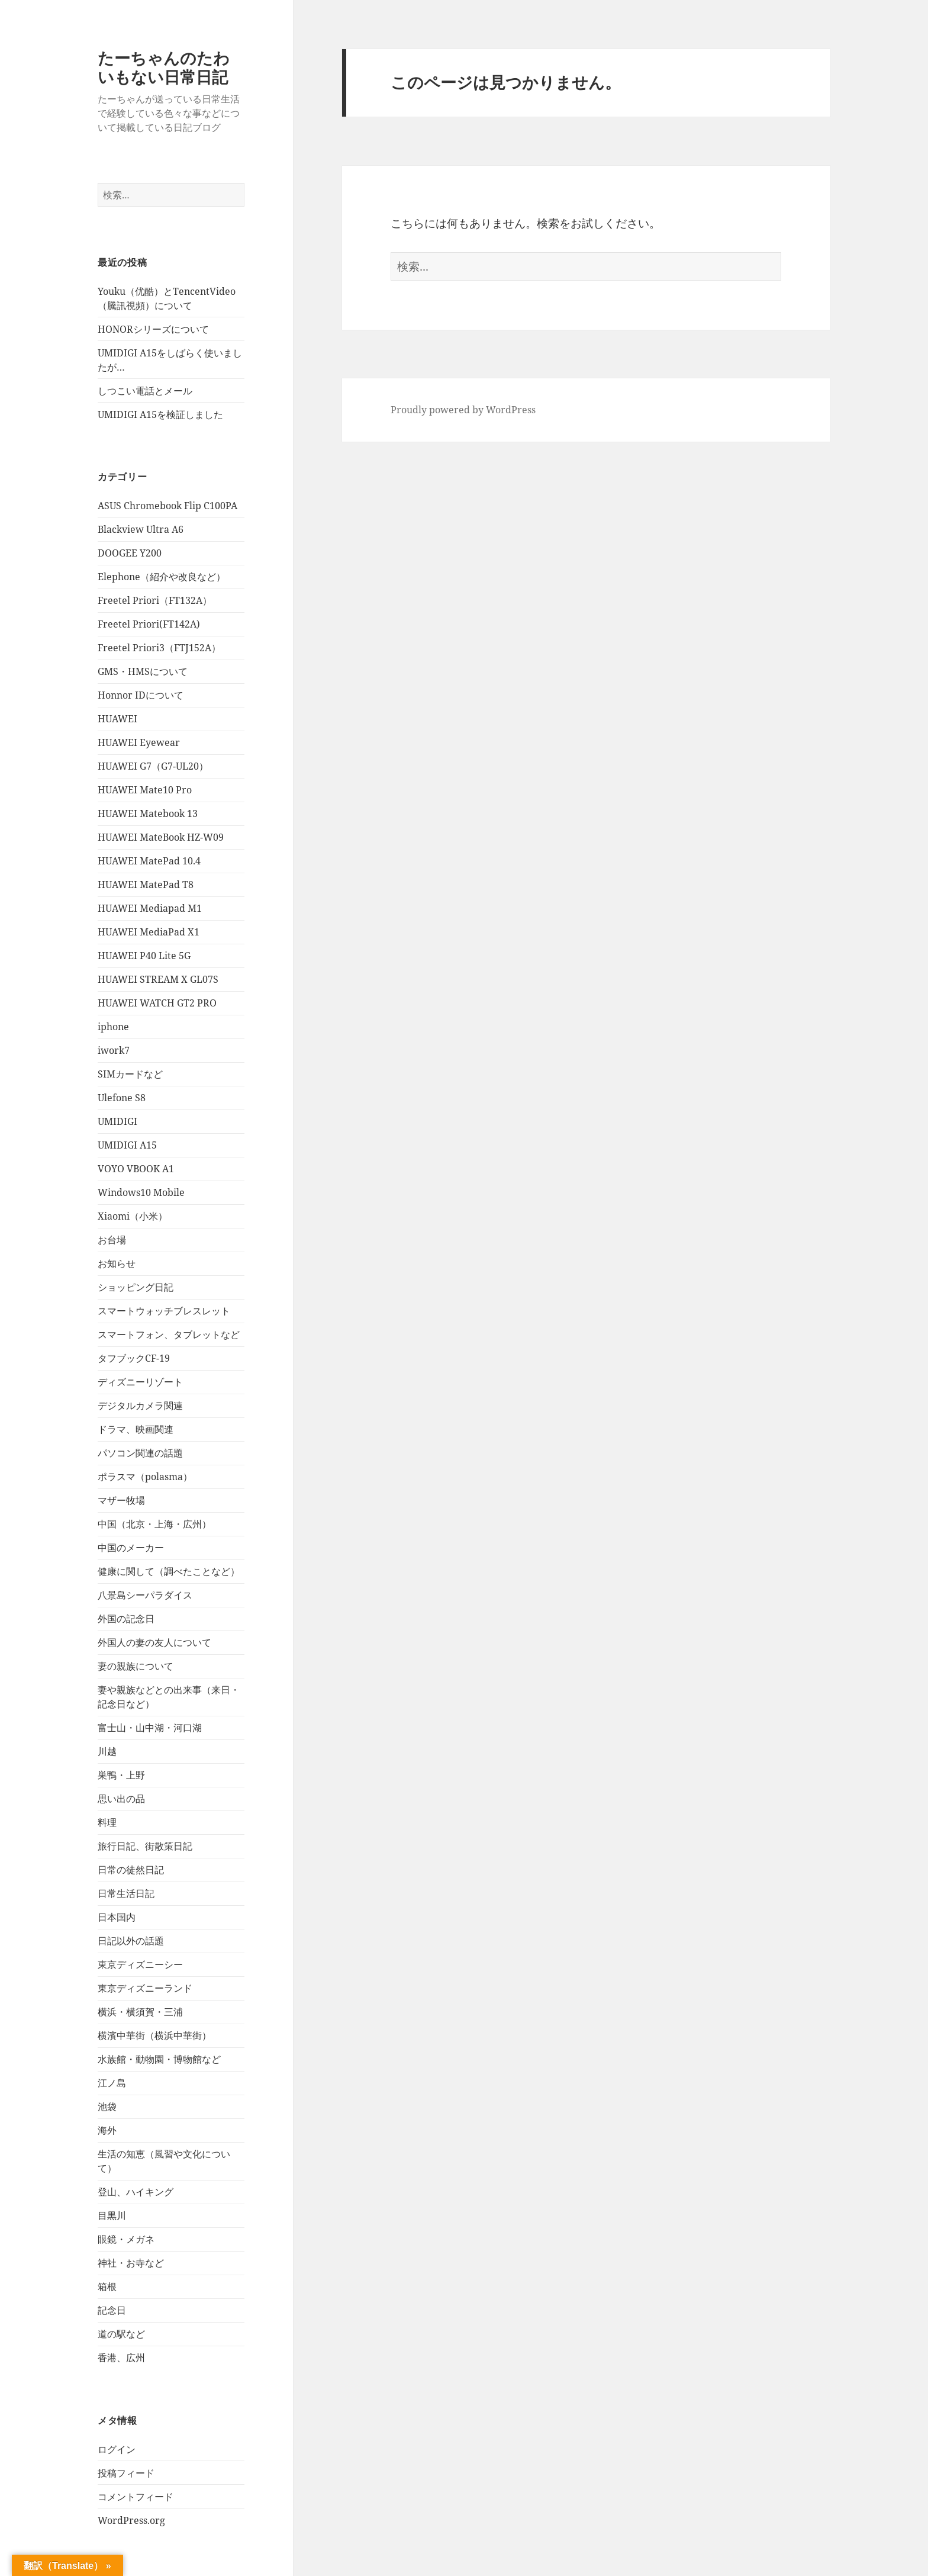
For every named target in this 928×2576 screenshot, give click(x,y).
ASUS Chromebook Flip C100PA (167, 505)
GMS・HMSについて (143, 671)
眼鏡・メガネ (126, 2239)
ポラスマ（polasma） (145, 1476)
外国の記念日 (126, 1618)
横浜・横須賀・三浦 (140, 2011)
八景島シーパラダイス (145, 1594)
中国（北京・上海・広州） (154, 1523)
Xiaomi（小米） (132, 1216)
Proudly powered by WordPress (463, 409)
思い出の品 (121, 1798)
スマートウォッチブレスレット (164, 1310)
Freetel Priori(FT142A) (149, 624)
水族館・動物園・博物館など (159, 2059)
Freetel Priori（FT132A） (155, 600)
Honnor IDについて (140, 695)
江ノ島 (112, 2082)
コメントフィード (135, 2496)
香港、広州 (121, 2357)
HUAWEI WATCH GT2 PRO (157, 1002)
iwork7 (114, 1050)
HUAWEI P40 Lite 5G (144, 955)
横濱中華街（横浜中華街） (154, 2035)
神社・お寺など (131, 2262)
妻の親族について (135, 1666)
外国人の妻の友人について (154, 1642)
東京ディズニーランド (145, 1988)
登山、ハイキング (135, 2191)
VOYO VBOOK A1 (136, 1168)
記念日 (112, 2310)
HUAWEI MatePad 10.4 (149, 860)
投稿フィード (126, 2472)
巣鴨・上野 (121, 1774)
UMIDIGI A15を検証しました (160, 414)
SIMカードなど (130, 1073)
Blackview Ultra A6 (140, 529)
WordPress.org (131, 2520)
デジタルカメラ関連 (140, 1405)
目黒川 (112, 2215)
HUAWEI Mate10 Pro (145, 789)
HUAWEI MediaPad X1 (148, 931)
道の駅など (121, 2333)
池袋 (107, 2106)
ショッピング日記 (135, 1287)
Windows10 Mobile (141, 1192)
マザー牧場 (121, 1500)
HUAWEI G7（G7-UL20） (153, 766)
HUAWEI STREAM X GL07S (158, 979)
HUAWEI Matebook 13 (148, 813)
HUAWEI (117, 718)
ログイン (117, 2449)
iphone (113, 1026)
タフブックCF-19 (134, 1358)
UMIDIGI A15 (127, 1145)
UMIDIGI (117, 1121)
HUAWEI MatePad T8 (146, 884)
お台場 (112, 1239)
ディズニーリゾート (140, 1381)
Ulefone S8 (122, 1097)
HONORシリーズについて (153, 329)
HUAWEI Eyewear (139, 742)
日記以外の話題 (131, 1940)
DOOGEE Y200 (130, 552)
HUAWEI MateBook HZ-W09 (161, 837)
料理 (107, 1822)
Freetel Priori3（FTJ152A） (159, 647)
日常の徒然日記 (131, 1869)
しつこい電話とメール (145, 390)
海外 (107, 2130)
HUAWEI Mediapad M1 (150, 908)
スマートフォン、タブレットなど (169, 1334)
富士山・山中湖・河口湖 (150, 1727)
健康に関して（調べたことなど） (169, 1571)
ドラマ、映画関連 (135, 1429)
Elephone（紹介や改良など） (161, 576)
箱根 (107, 2286)
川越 (107, 1751)
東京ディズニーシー (140, 1964)
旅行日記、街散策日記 (145, 1846)
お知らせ (117, 1263)
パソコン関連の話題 (140, 1452)
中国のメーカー (131, 1547)
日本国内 (117, 1917)
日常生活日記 (126, 1893)
